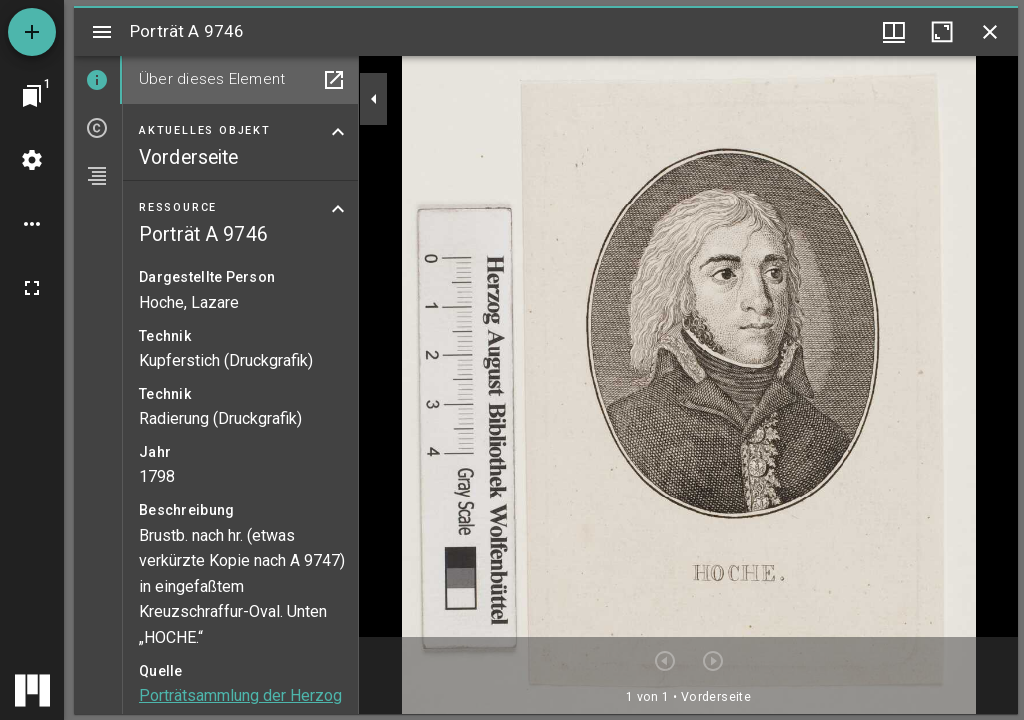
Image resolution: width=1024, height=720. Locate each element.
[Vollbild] (32, 288)
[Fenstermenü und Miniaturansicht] (894, 32)
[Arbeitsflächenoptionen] (32, 224)
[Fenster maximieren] (942, 32)
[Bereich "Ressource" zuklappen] (338, 209)
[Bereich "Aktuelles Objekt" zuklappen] (338, 132)
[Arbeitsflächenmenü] (32, 160)
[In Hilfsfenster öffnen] (334, 80)
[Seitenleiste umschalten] (102, 32)
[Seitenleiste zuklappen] (374, 99)
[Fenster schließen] (990, 32)
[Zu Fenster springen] (32, 96)
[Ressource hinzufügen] (32, 32)
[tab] (98, 80)
